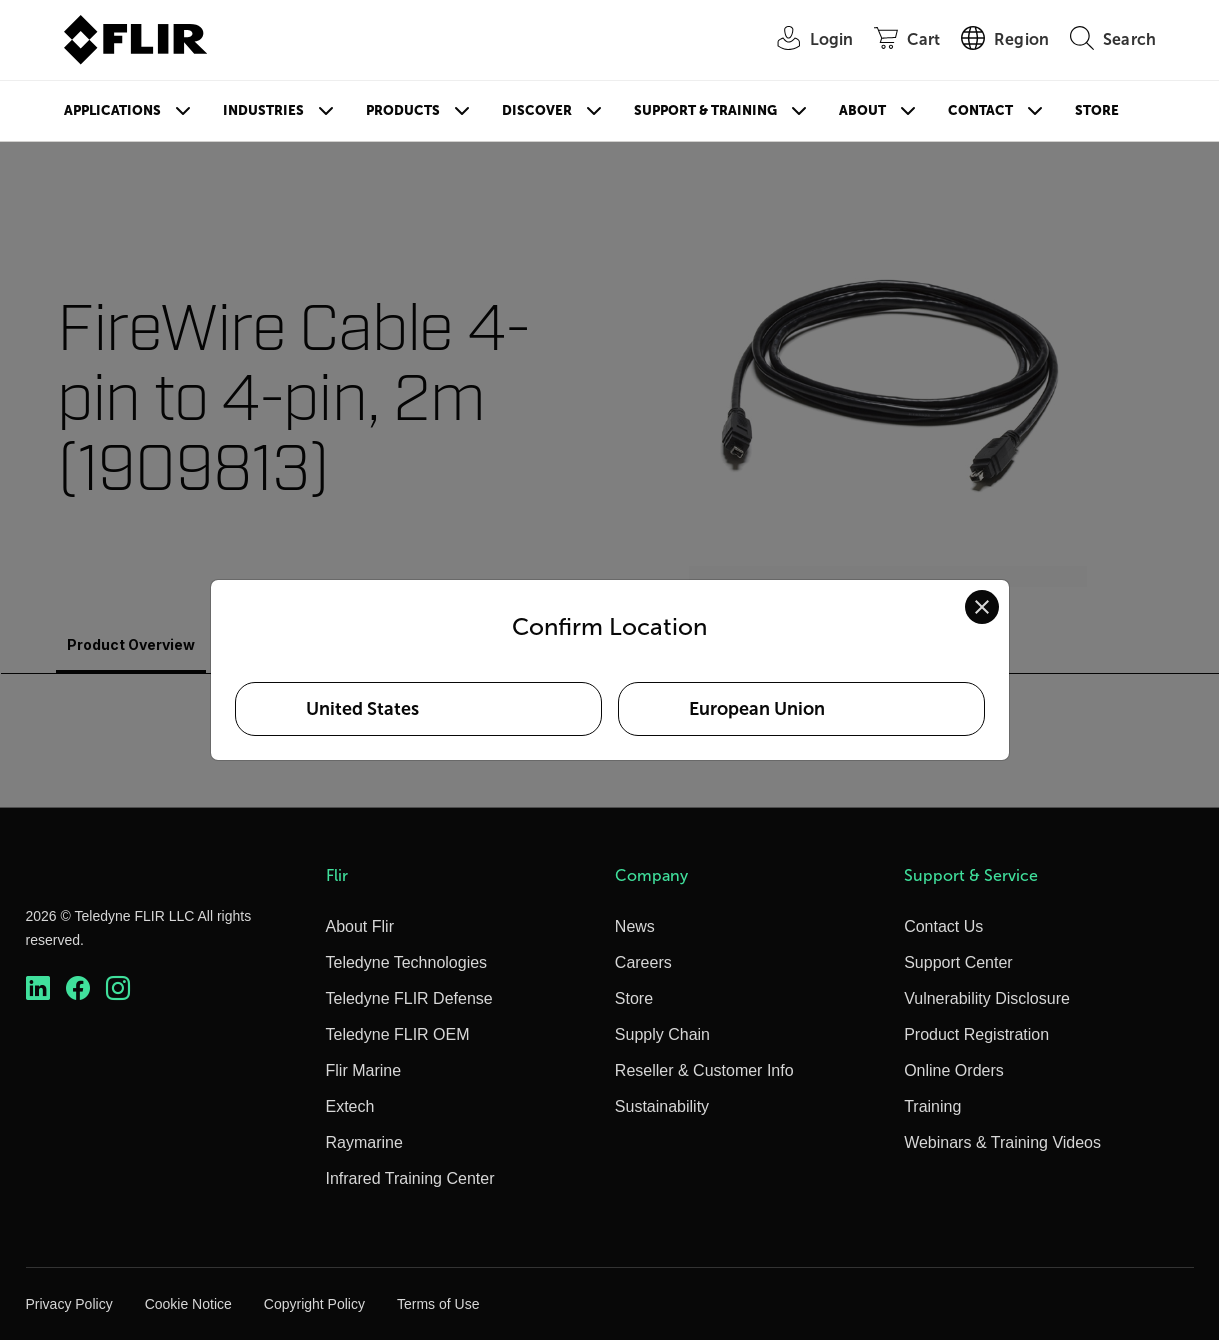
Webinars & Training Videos (1002, 1142)
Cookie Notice (188, 1304)
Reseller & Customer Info (704, 1070)
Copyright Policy (314, 1304)
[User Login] (805, 40)
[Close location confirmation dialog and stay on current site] (982, 607)
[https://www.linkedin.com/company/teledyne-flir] (38, 988)
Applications (112, 110)
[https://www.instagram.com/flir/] (118, 988)
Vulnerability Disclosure (987, 998)
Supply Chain (662, 1034)
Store (1097, 110)
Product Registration (976, 1034)
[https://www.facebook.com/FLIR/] (78, 988)
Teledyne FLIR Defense (409, 998)
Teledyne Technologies (407, 962)
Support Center (958, 962)
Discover (537, 110)
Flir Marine (364, 1070)
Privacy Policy (69, 1304)
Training (932, 1106)
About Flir (360, 926)
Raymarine (364, 1142)
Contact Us (943, 926)
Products (403, 110)
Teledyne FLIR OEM (398, 1034)
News (635, 926)
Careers (643, 962)
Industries (263, 110)
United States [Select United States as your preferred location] (362, 709)
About (862, 110)
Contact (980, 110)
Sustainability (662, 1106)
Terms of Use (438, 1304)
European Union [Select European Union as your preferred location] (757, 709)
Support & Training (705, 110)
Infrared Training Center (410, 1178)
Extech (350, 1106)
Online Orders (954, 1070)
